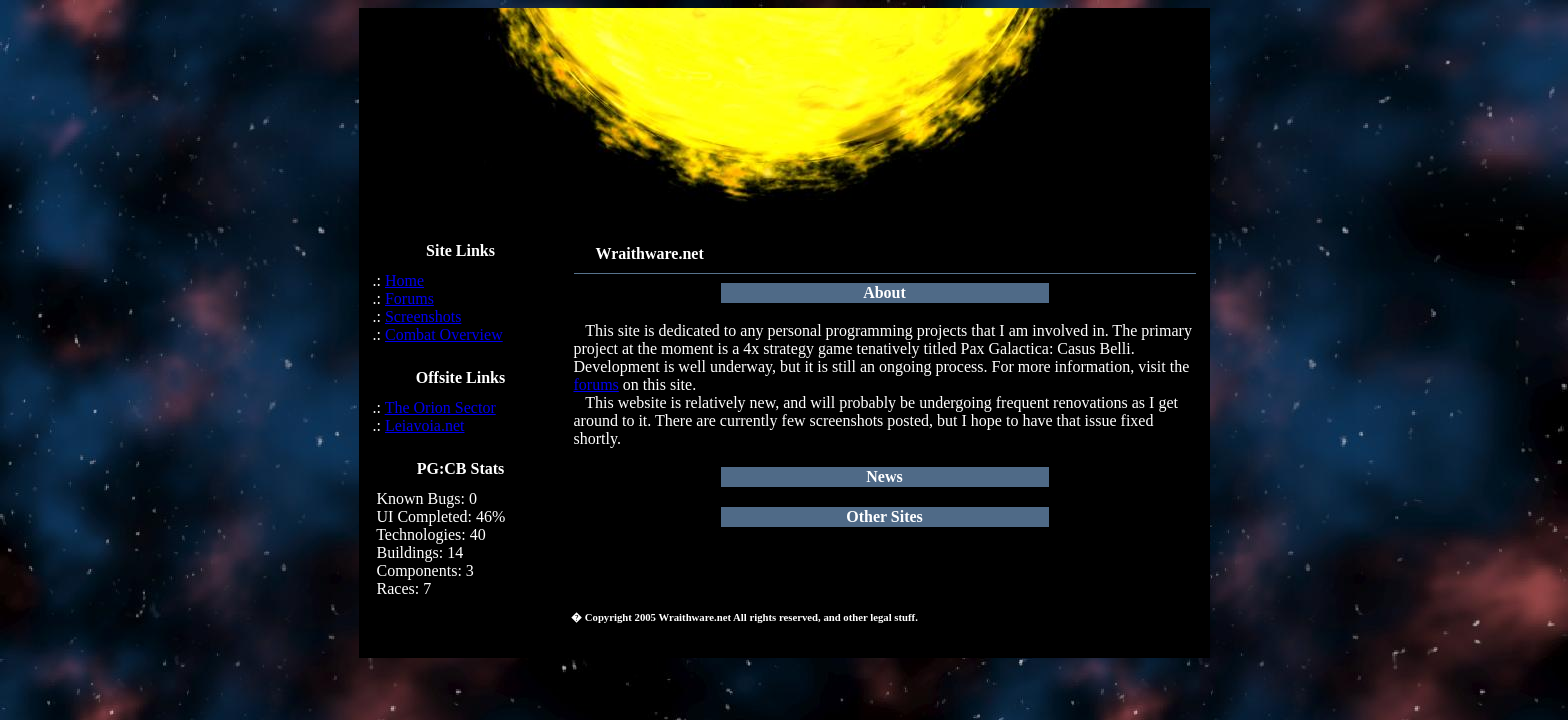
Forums (409, 298)
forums (596, 384)
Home (404, 280)
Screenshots (423, 316)
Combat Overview (444, 334)
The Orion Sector (440, 407)
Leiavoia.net (425, 425)
